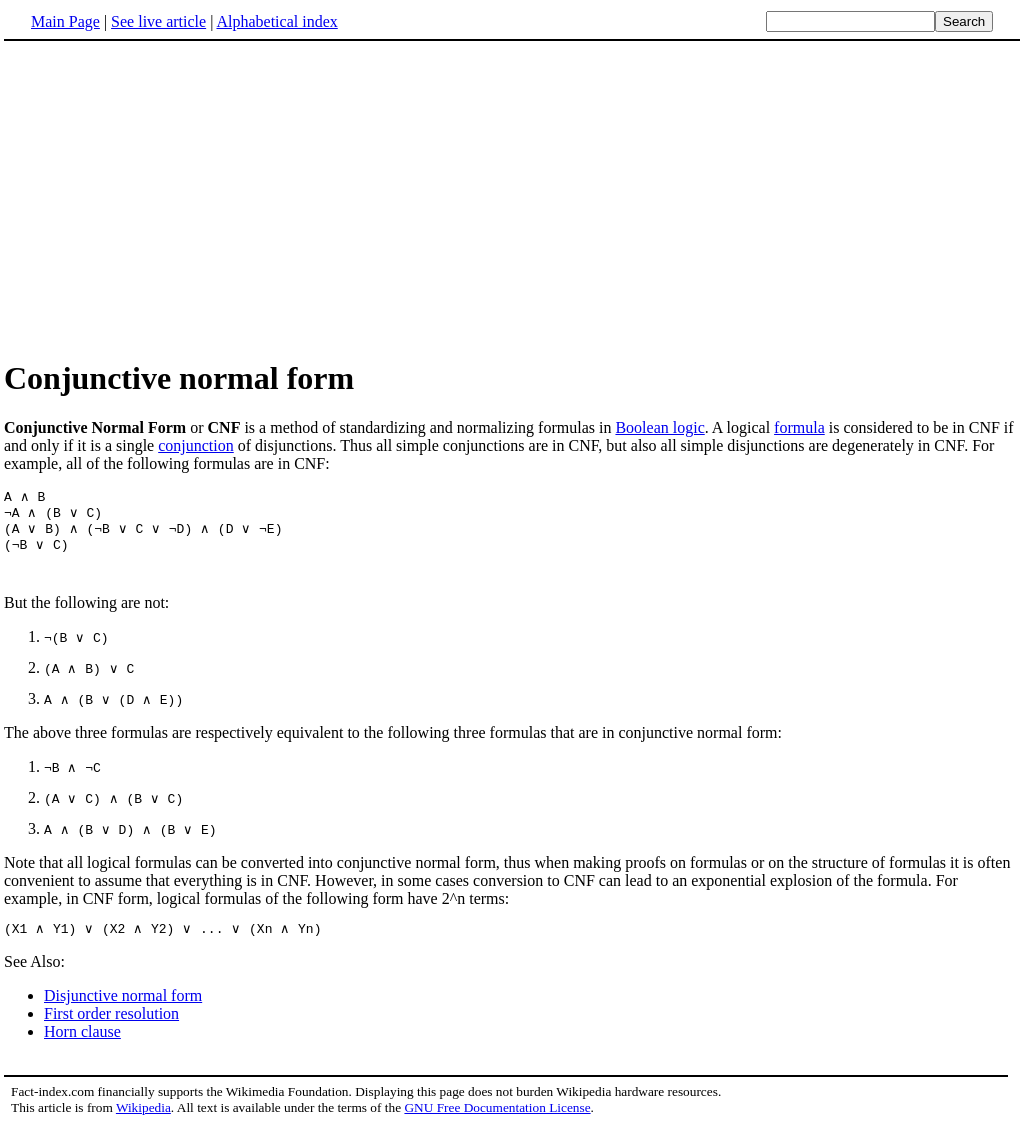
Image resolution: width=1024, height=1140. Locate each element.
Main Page (65, 21)
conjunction (196, 445)
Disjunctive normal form (123, 1008)
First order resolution (111, 1026)
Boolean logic (659, 427)
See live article (158, 21)
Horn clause (82, 1044)
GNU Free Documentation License (497, 1120)
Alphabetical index (276, 21)
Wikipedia (143, 1120)
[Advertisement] (172, 199)
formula (799, 427)
